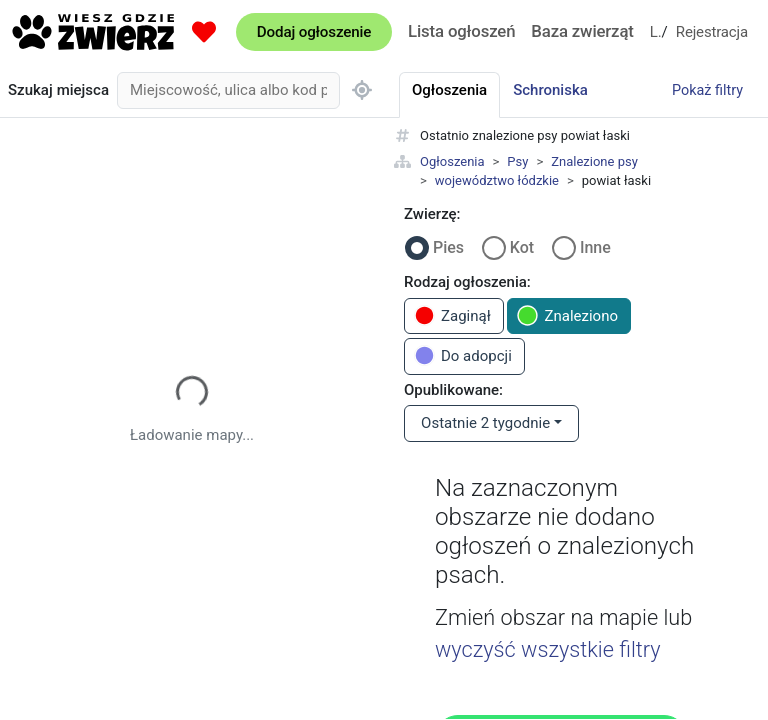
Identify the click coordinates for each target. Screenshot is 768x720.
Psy (517, 161)
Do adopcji (463, 355)
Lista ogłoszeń (461, 31)
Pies (448, 247)
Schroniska (550, 90)
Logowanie (656, 32)
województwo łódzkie (497, 180)
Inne (595, 247)
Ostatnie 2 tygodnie (485, 423)
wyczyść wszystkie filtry (548, 649)
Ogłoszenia (452, 161)
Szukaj (58, 90)
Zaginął (452, 315)
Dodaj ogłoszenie (314, 32)
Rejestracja (712, 32)
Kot (522, 247)
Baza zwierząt (582, 31)
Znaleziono (567, 315)
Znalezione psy (594, 161)
